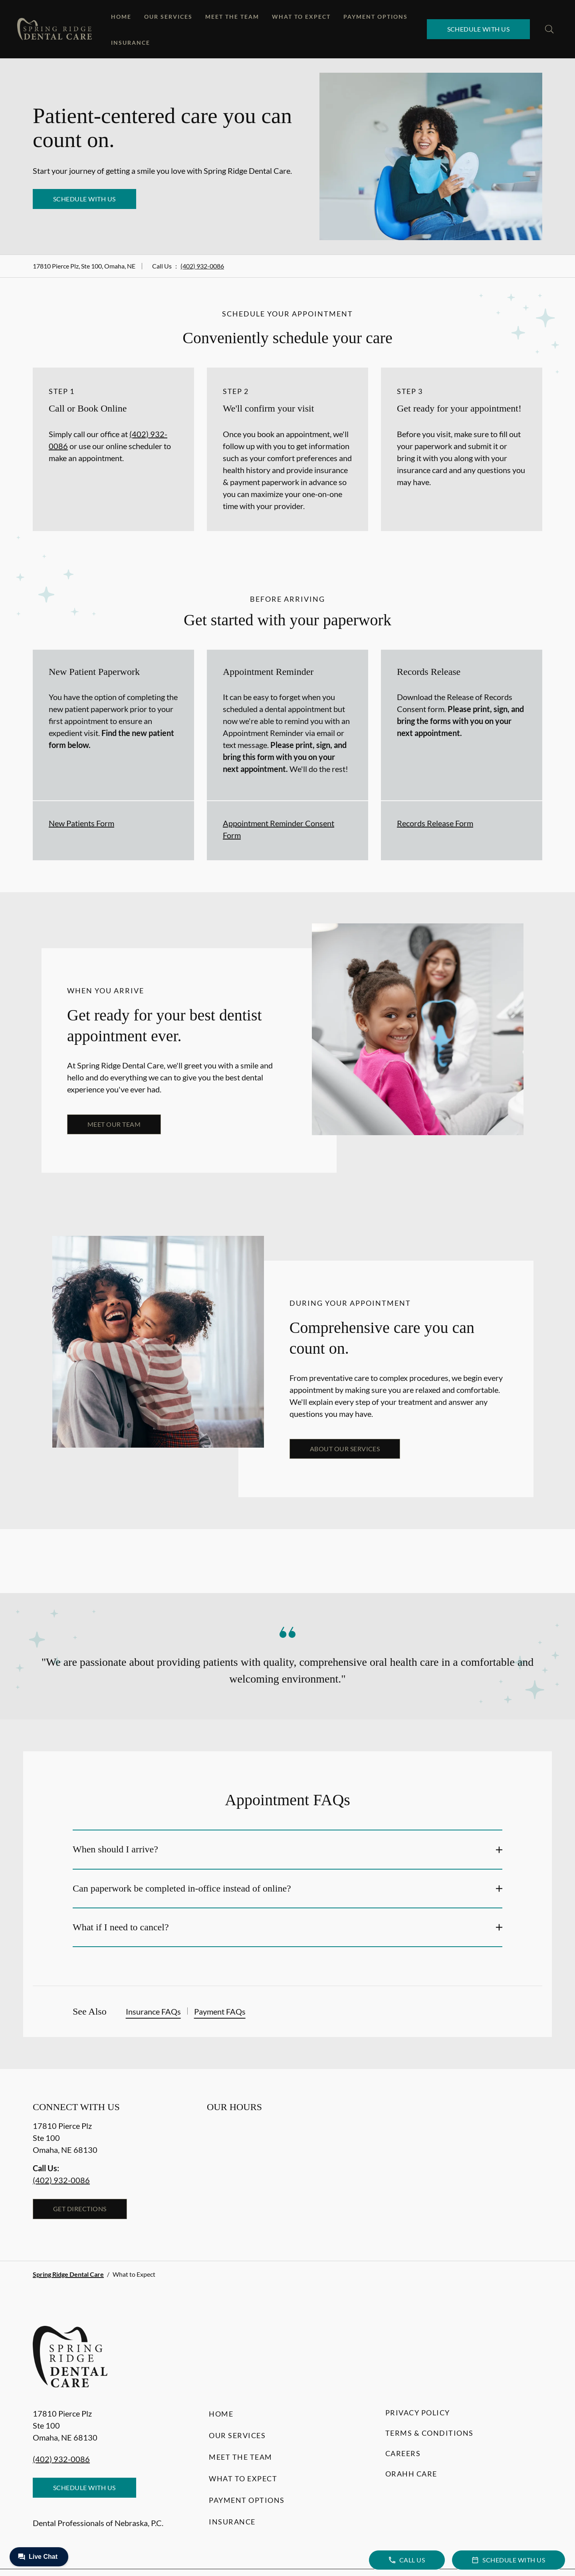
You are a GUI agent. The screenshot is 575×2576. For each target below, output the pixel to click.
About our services (345, 1448)
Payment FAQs (220, 2011)
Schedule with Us (478, 29)
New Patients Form (81, 823)
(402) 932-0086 (202, 266)
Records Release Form (435, 823)
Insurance (130, 42)
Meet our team (114, 1124)
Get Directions (80, 2208)
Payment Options (375, 16)
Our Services (168, 16)
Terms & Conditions (429, 2433)
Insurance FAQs (153, 2011)
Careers (403, 2453)
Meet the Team (232, 16)
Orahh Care (411, 2473)
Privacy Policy (417, 2412)
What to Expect (301, 16)
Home (121, 16)
